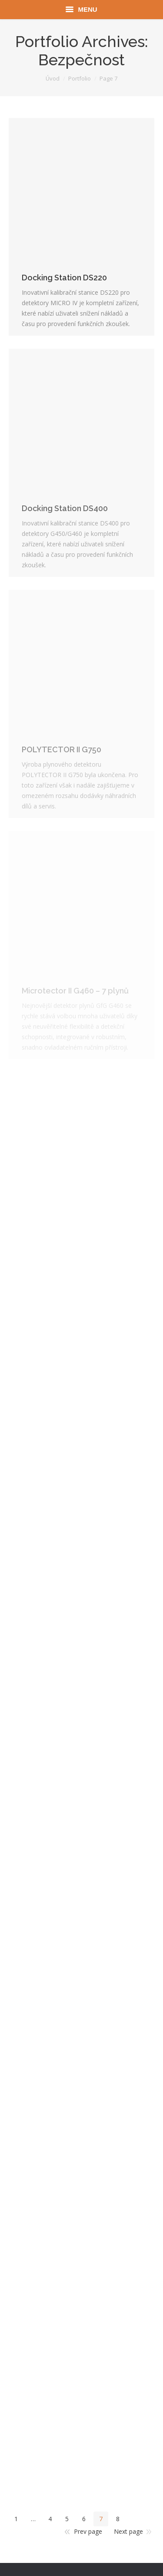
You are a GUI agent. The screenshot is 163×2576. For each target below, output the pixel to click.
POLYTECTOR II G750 (61, 749)
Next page (128, 2531)
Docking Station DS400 (65, 508)
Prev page (88, 2531)
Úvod (53, 78)
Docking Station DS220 (64, 277)
